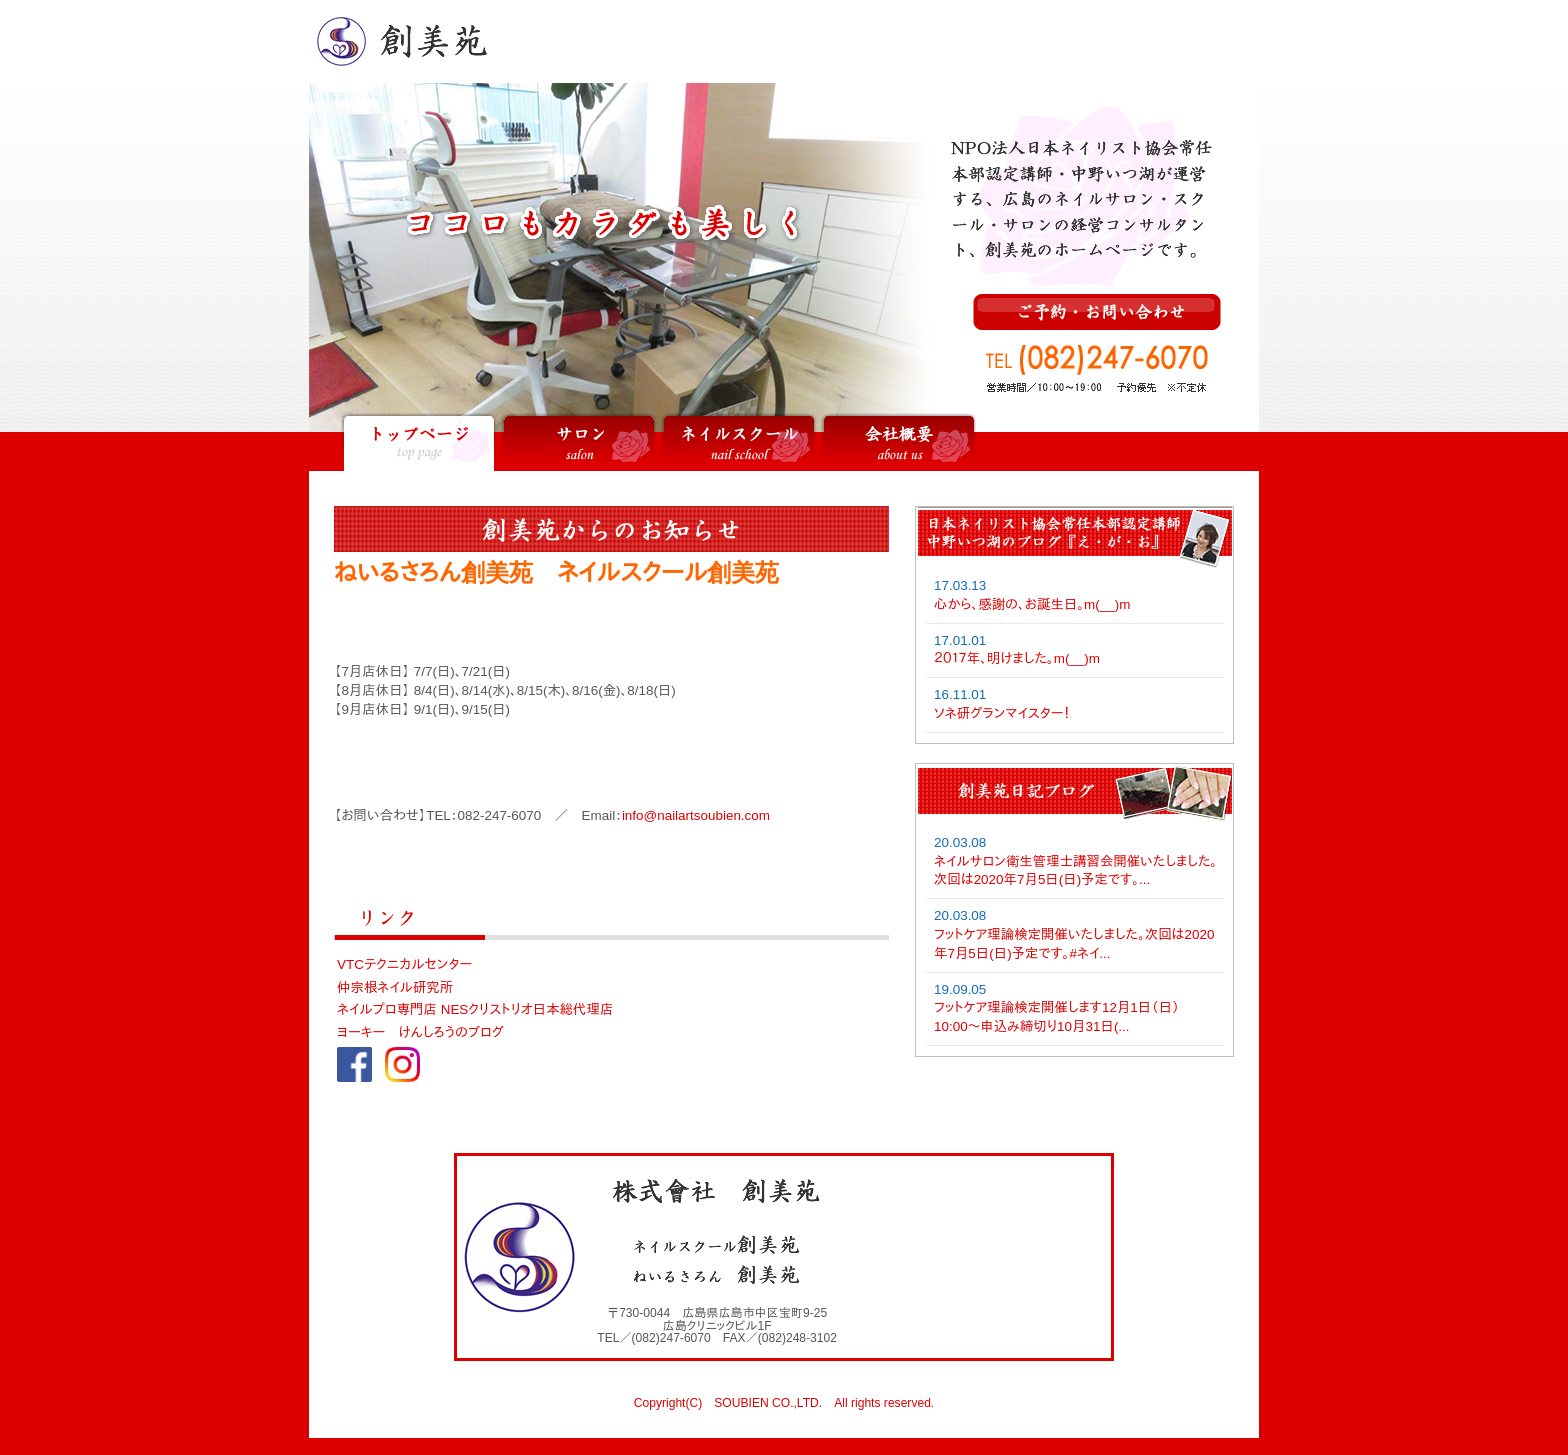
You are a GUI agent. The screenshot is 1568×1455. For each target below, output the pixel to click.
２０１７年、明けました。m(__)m (1017, 658)
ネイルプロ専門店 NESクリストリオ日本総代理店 (475, 1009)
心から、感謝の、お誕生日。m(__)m (1032, 604)
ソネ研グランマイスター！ (1002, 713)
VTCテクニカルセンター (404, 964)
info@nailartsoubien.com (696, 815)
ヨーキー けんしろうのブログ (420, 1032)
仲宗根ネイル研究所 (395, 987)
